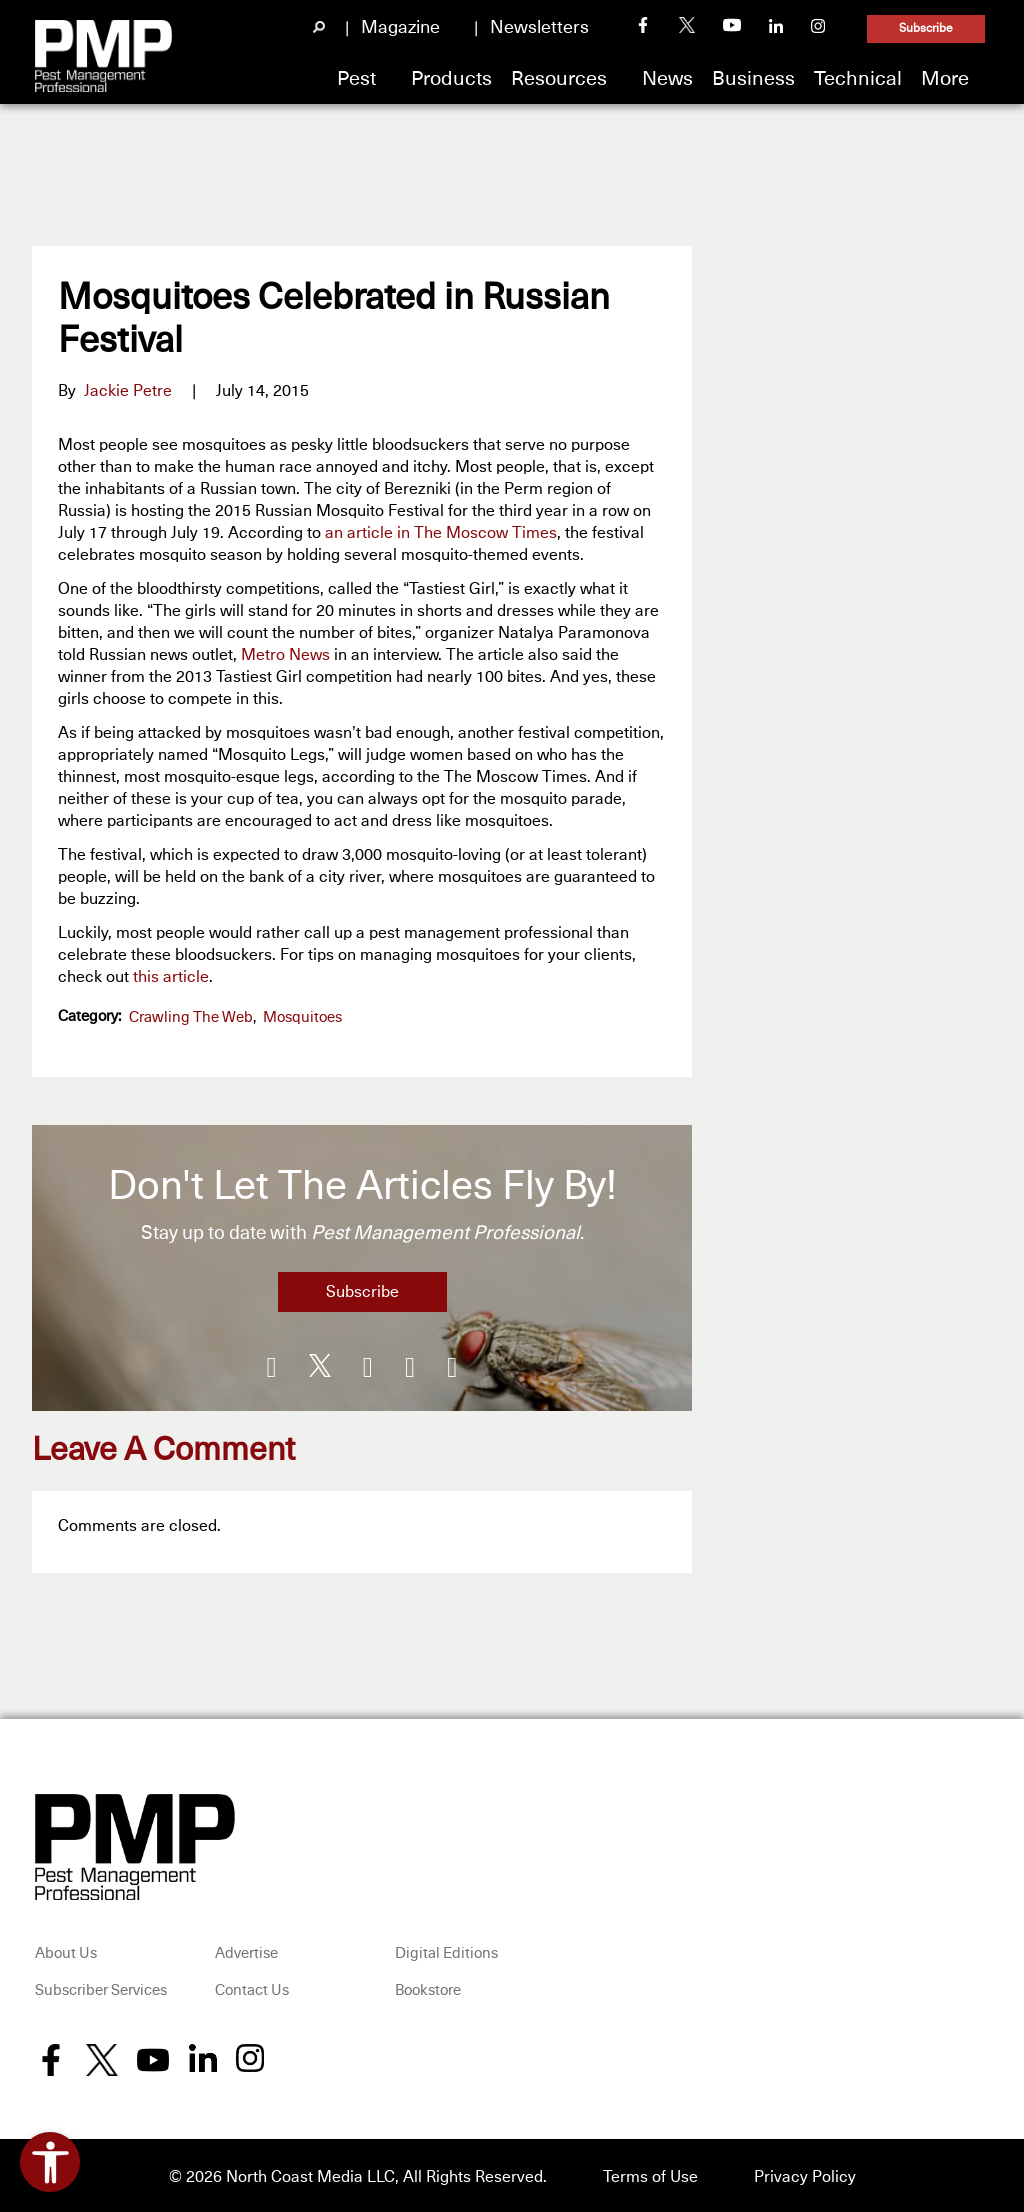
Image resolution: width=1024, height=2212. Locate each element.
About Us (66, 1950)
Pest (356, 79)
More (945, 79)
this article (171, 977)
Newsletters (539, 28)
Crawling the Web (191, 1017)
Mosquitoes (302, 1017)
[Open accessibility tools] (50, 2162)
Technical (858, 79)
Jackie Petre (128, 391)
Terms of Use (650, 2174)
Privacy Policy (805, 2174)
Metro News (285, 655)
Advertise (246, 1950)
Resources (559, 79)
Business (753, 79)
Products (451, 79)
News (667, 79)
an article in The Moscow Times (441, 533)
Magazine (400, 28)
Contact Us (252, 1988)
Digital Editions (446, 1950)
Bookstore (428, 1988)
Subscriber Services (101, 1988)
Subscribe (926, 29)
